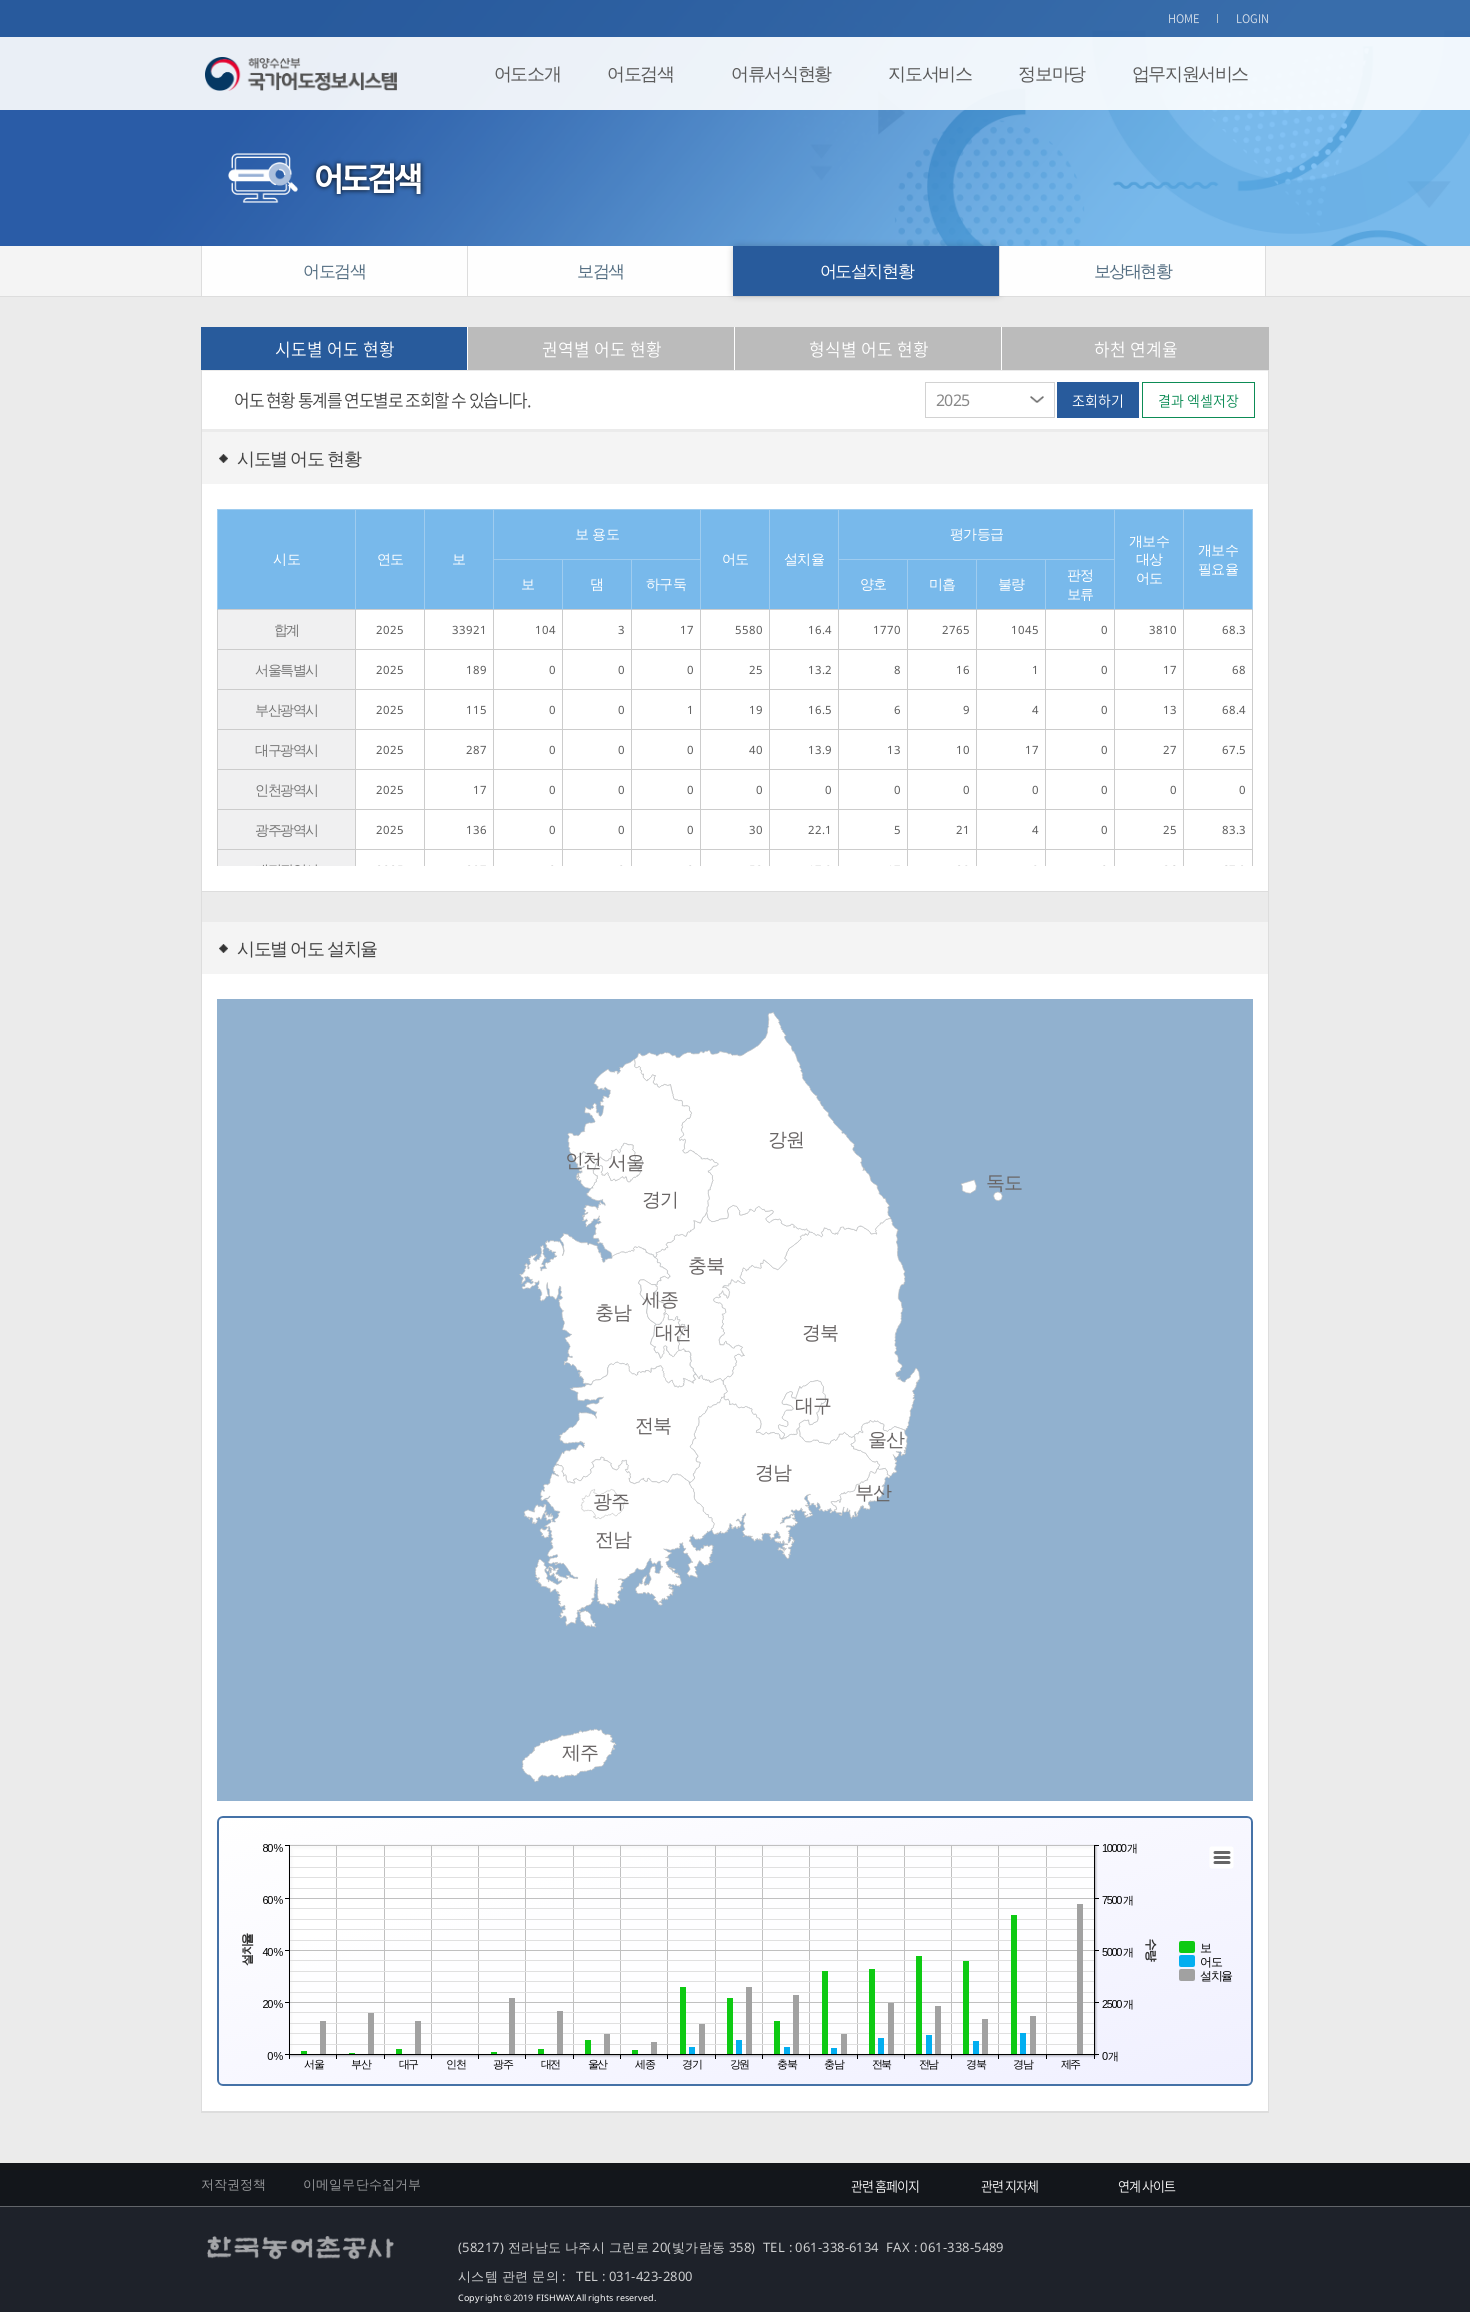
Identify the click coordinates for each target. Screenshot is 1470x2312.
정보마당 (1051, 73)
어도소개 (527, 73)
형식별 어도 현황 (869, 348)
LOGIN (1253, 18)
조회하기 (1098, 400)
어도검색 (640, 73)
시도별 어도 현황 (335, 348)
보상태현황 (1133, 270)
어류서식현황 (781, 73)
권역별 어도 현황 (602, 348)
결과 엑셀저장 (1198, 400)
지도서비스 (929, 73)
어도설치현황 (867, 270)
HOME (1184, 18)
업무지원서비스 (1190, 73)
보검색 (600, 270)
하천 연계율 (1136, 348)
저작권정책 (234, 2184)
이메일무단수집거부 (362, 2184)
